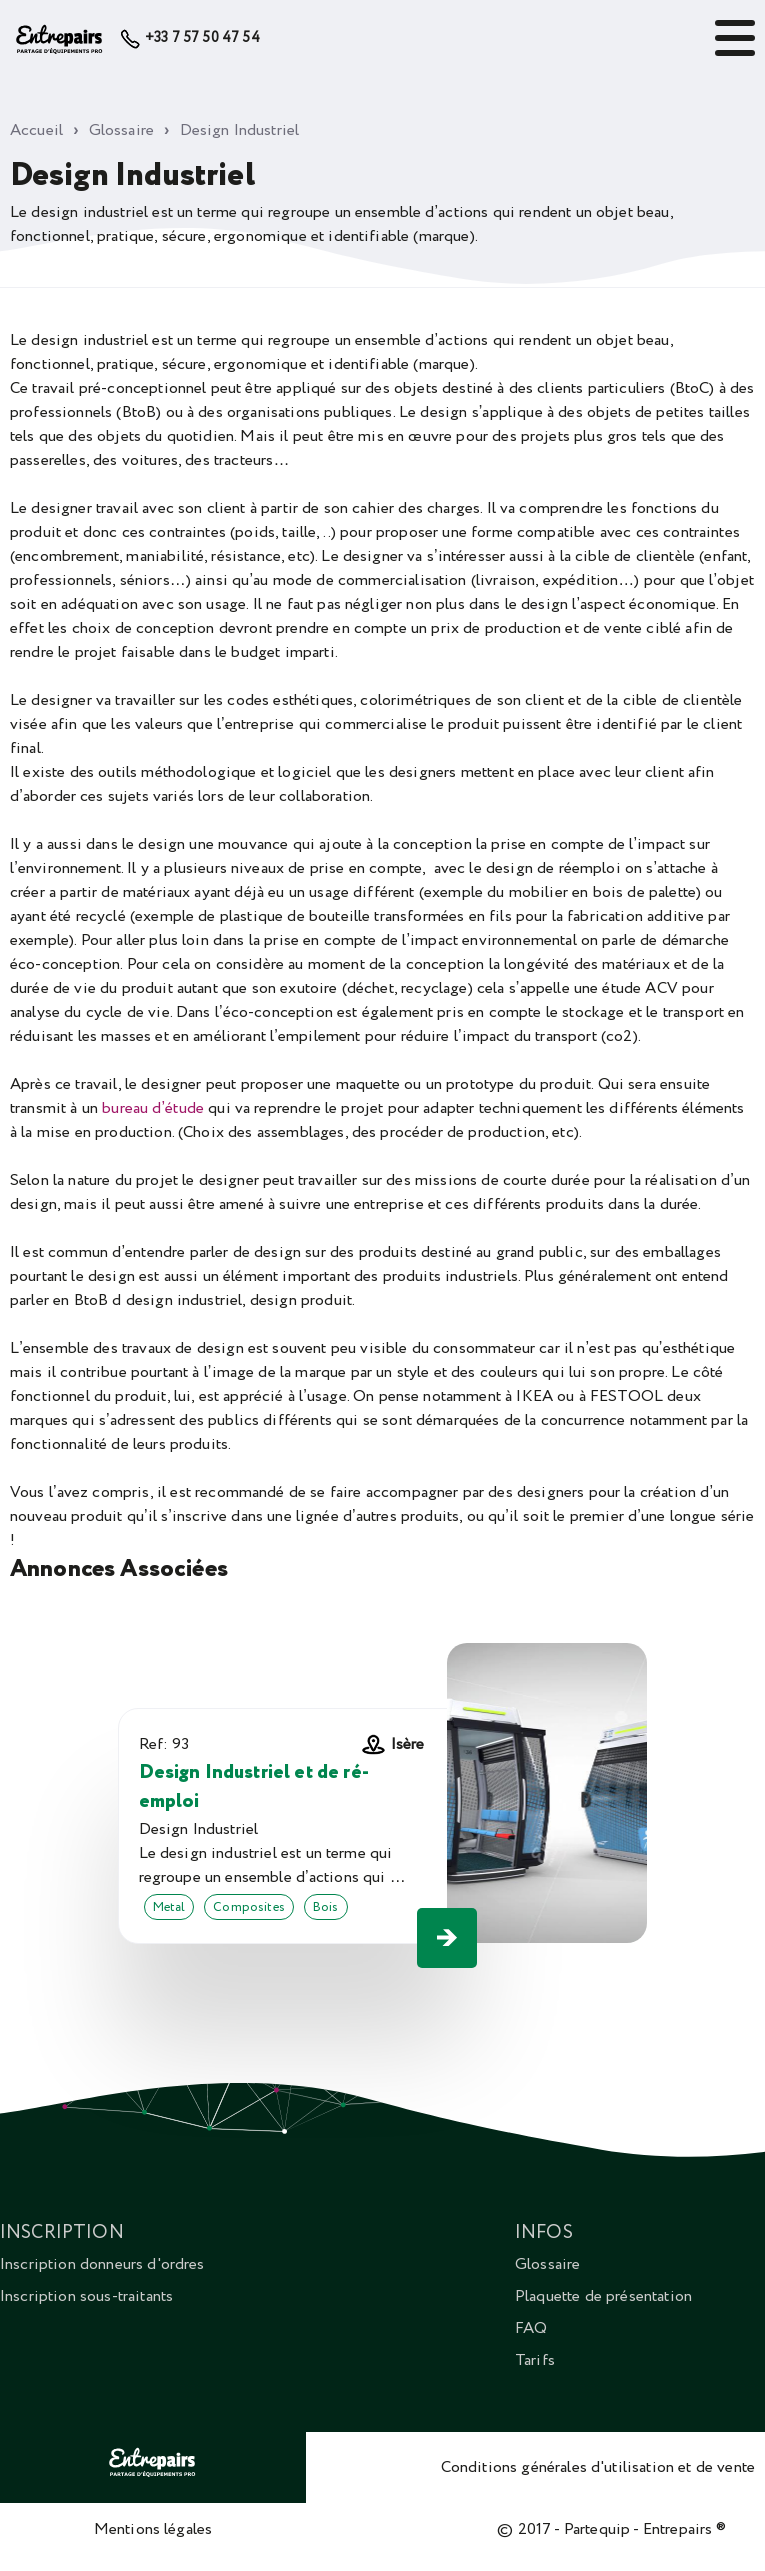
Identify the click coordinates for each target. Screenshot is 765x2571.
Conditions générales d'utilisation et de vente (598, 2467)
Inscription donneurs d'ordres (102, 2264)
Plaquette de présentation (603, 2296)
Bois (326, 1907)
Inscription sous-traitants (86, 2296)
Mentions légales (153, 2529)
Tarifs (535, 2360)
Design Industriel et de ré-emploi (254, 1787)
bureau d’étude (153, 1108)
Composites (249, 1907)
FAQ (531, 2328)
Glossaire (547, 2264)
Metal (169, 1907)
